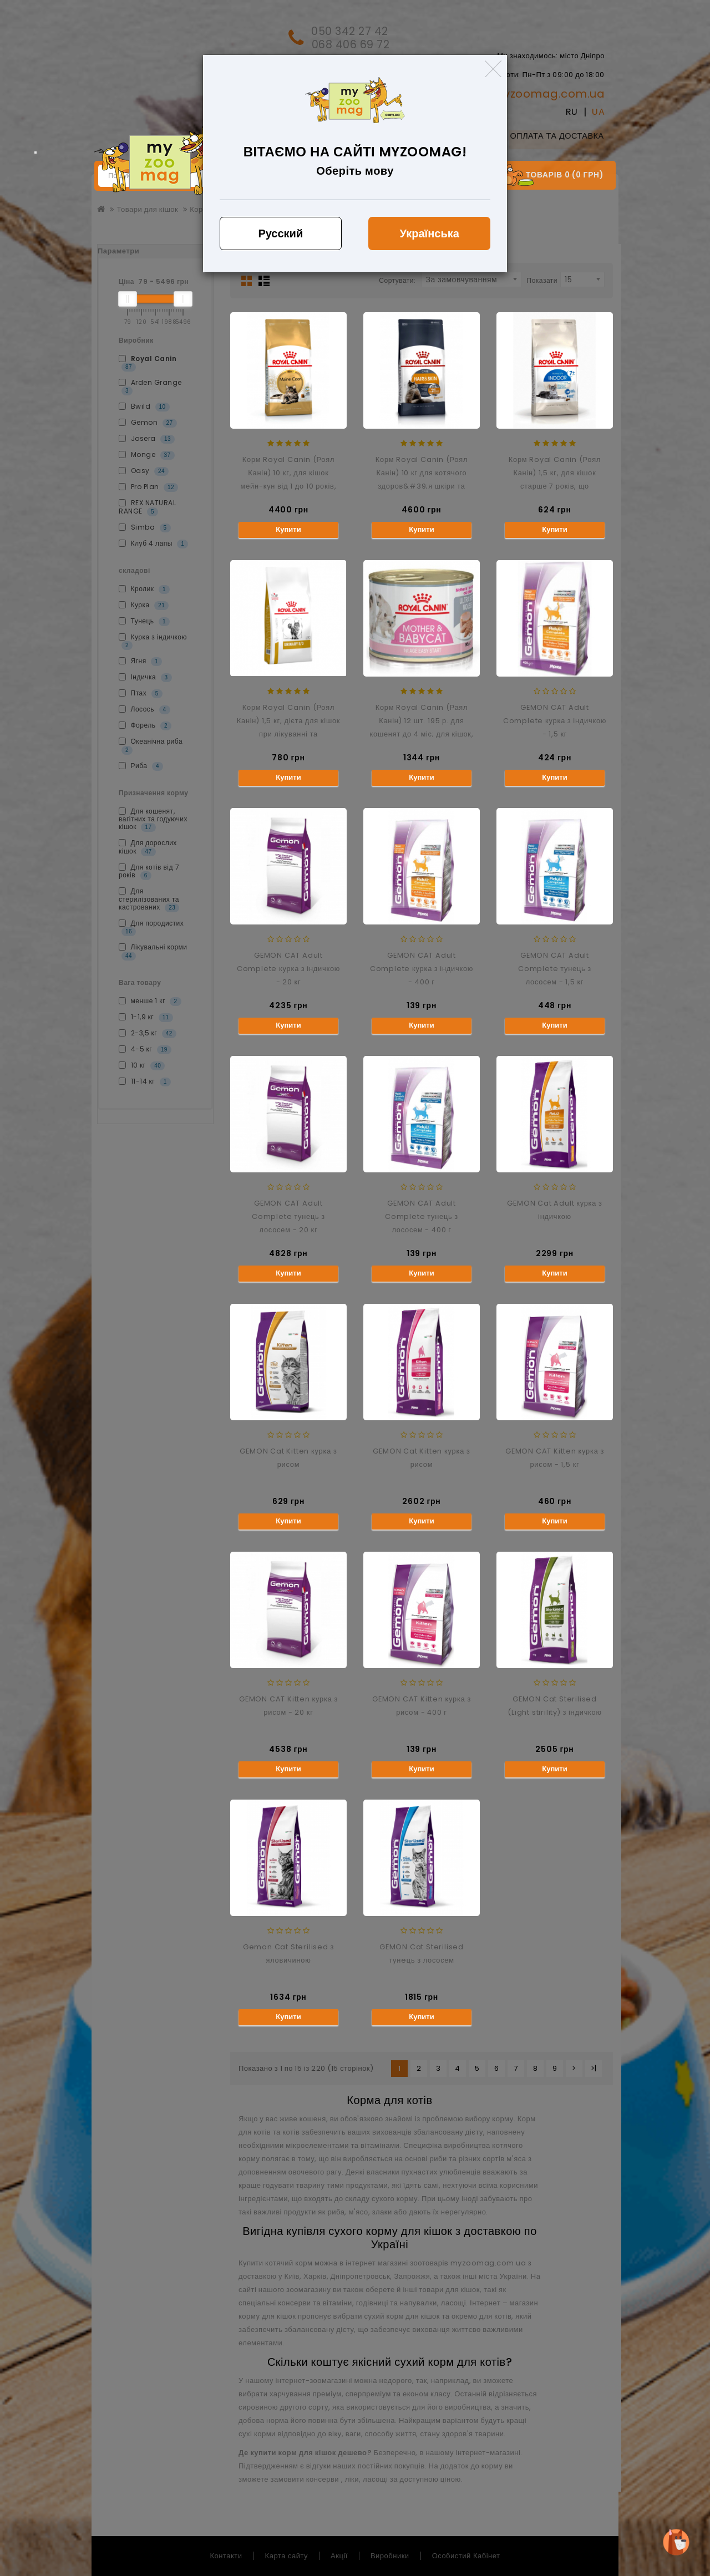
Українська (429, 233)
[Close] (493, 68)
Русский (280, 233)
